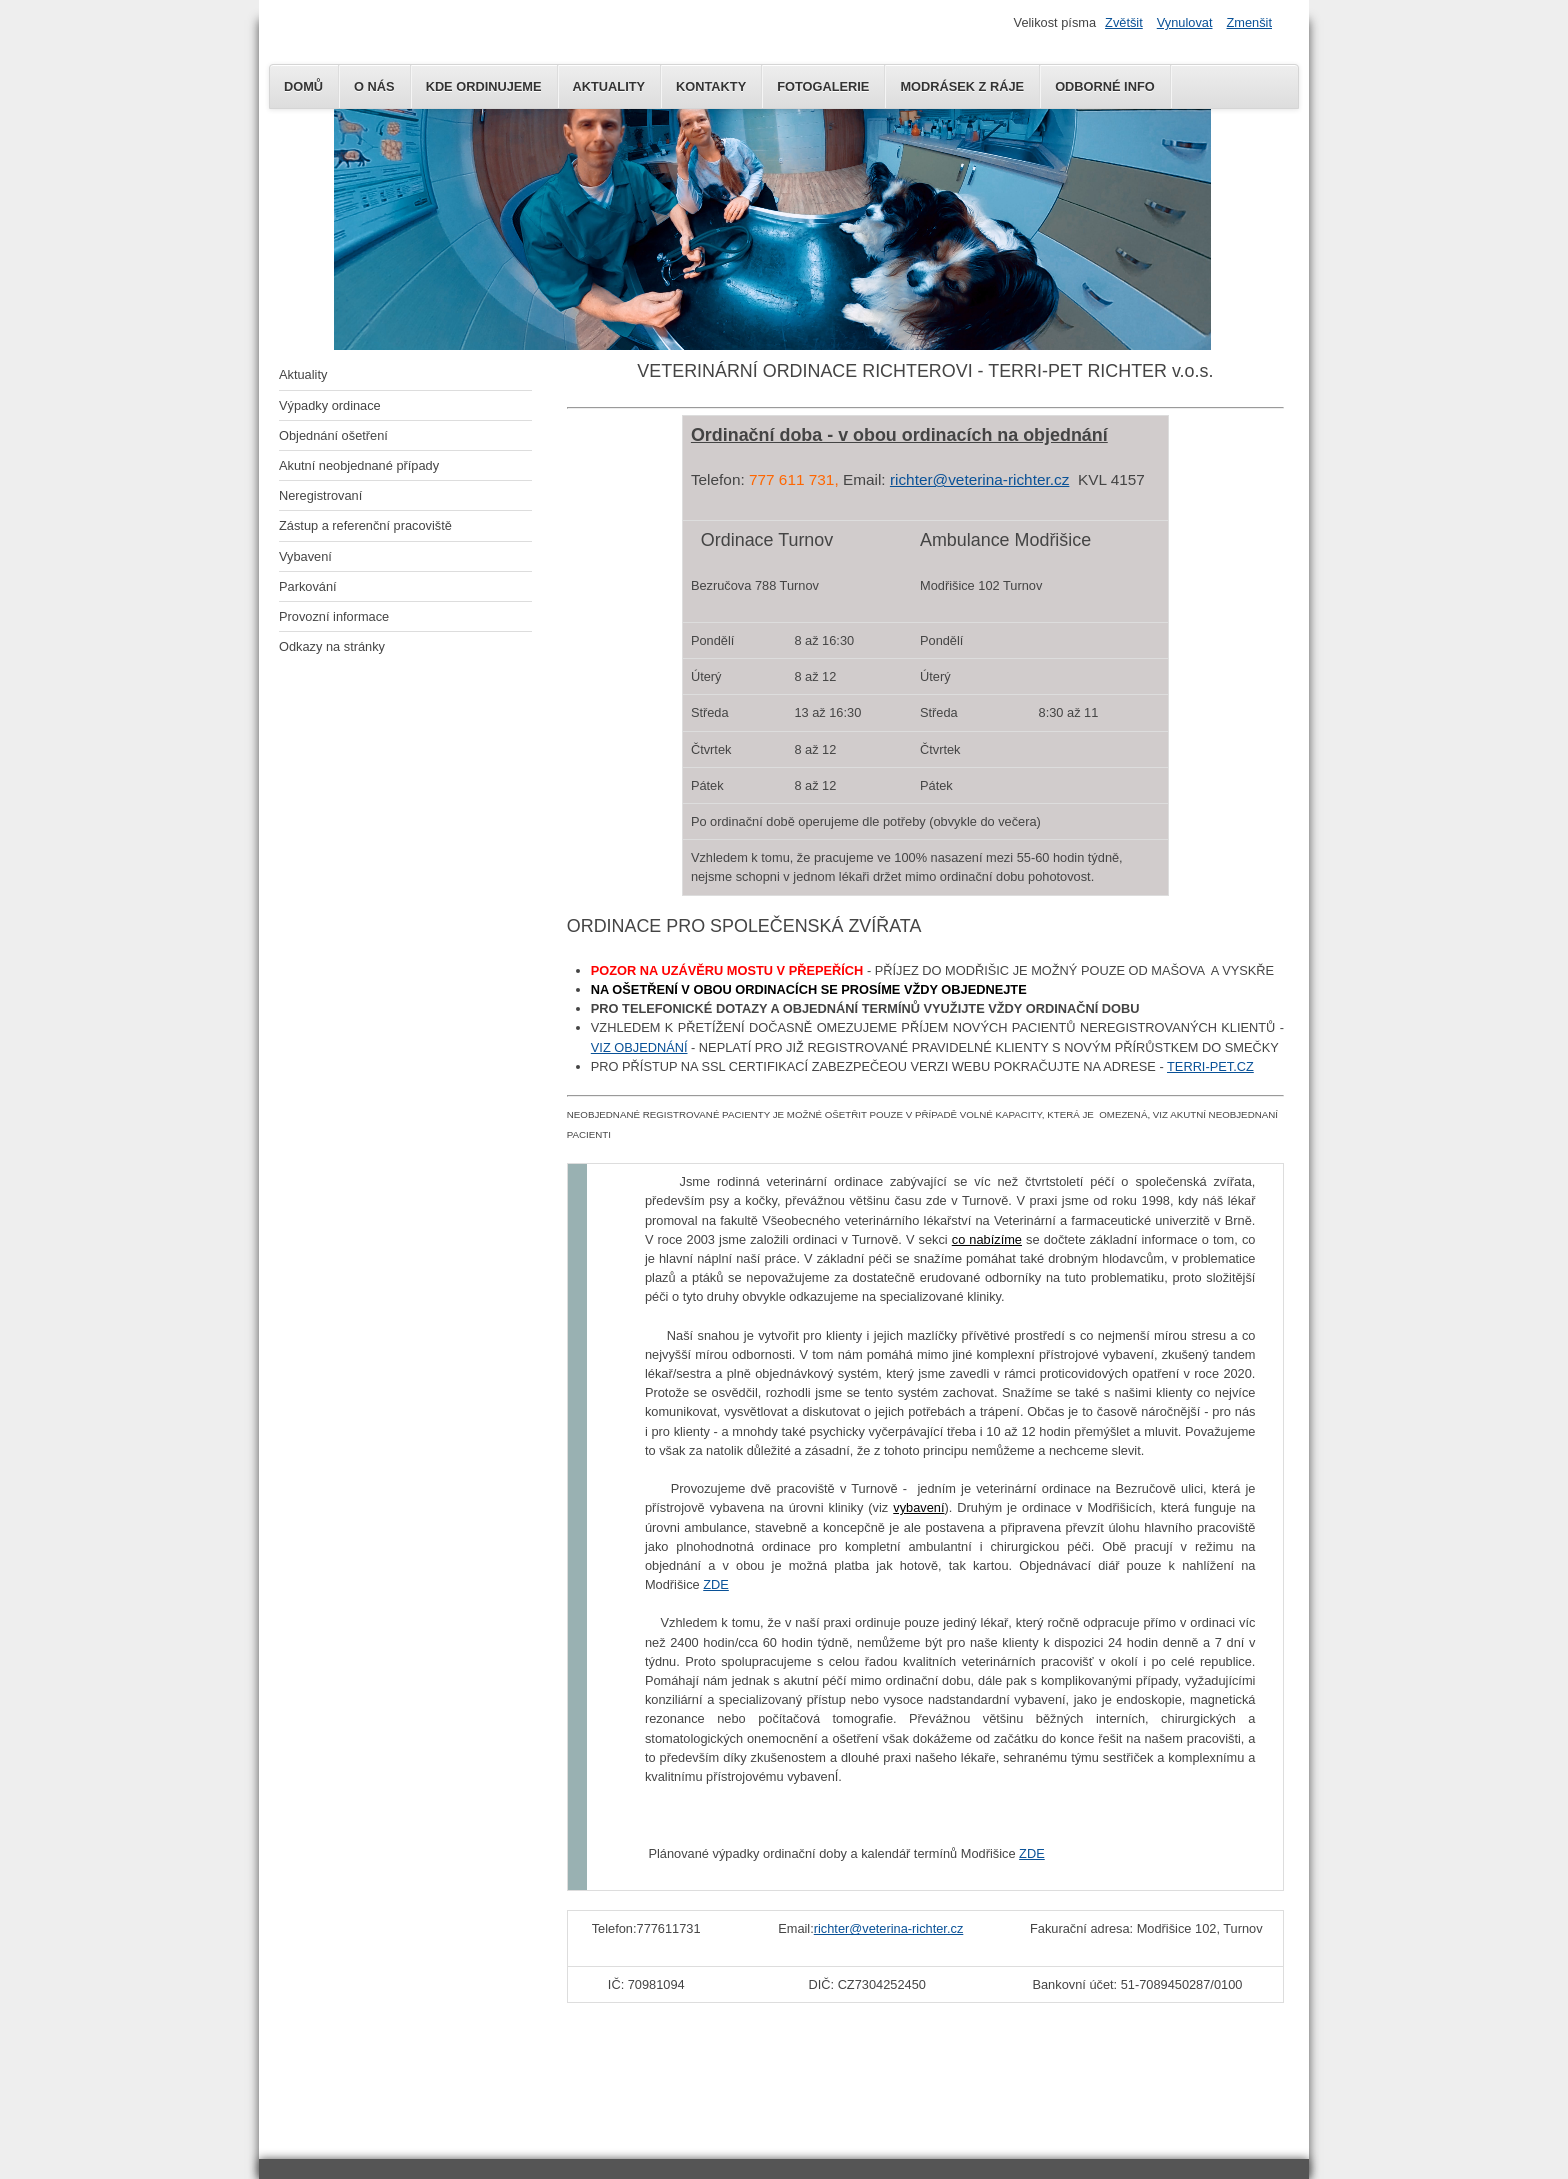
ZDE (716, 1584)
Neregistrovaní (320, 495)
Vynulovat (1185, 22)
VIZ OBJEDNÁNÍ (639, 1047)
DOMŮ (303, 86)
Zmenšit (1249, 22)
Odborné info (1105, 86)
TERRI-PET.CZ (1210, 1066)
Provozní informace (334, 616)
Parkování (308, 586)
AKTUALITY (609, 86)
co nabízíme (987, 1239)
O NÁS (374, 86)
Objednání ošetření (333, 435)
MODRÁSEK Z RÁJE (962, 86)
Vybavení (305, 556)
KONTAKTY (711, 86)
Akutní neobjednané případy (359, 465)
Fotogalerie (823, 86)
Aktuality (303, 374)
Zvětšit (1124, 22)
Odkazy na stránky (332, 646)
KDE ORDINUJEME (484, 86)
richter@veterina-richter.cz (979, 479)
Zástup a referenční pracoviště (365, 525)
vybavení (918, 1507)
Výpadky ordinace (330, 405)
